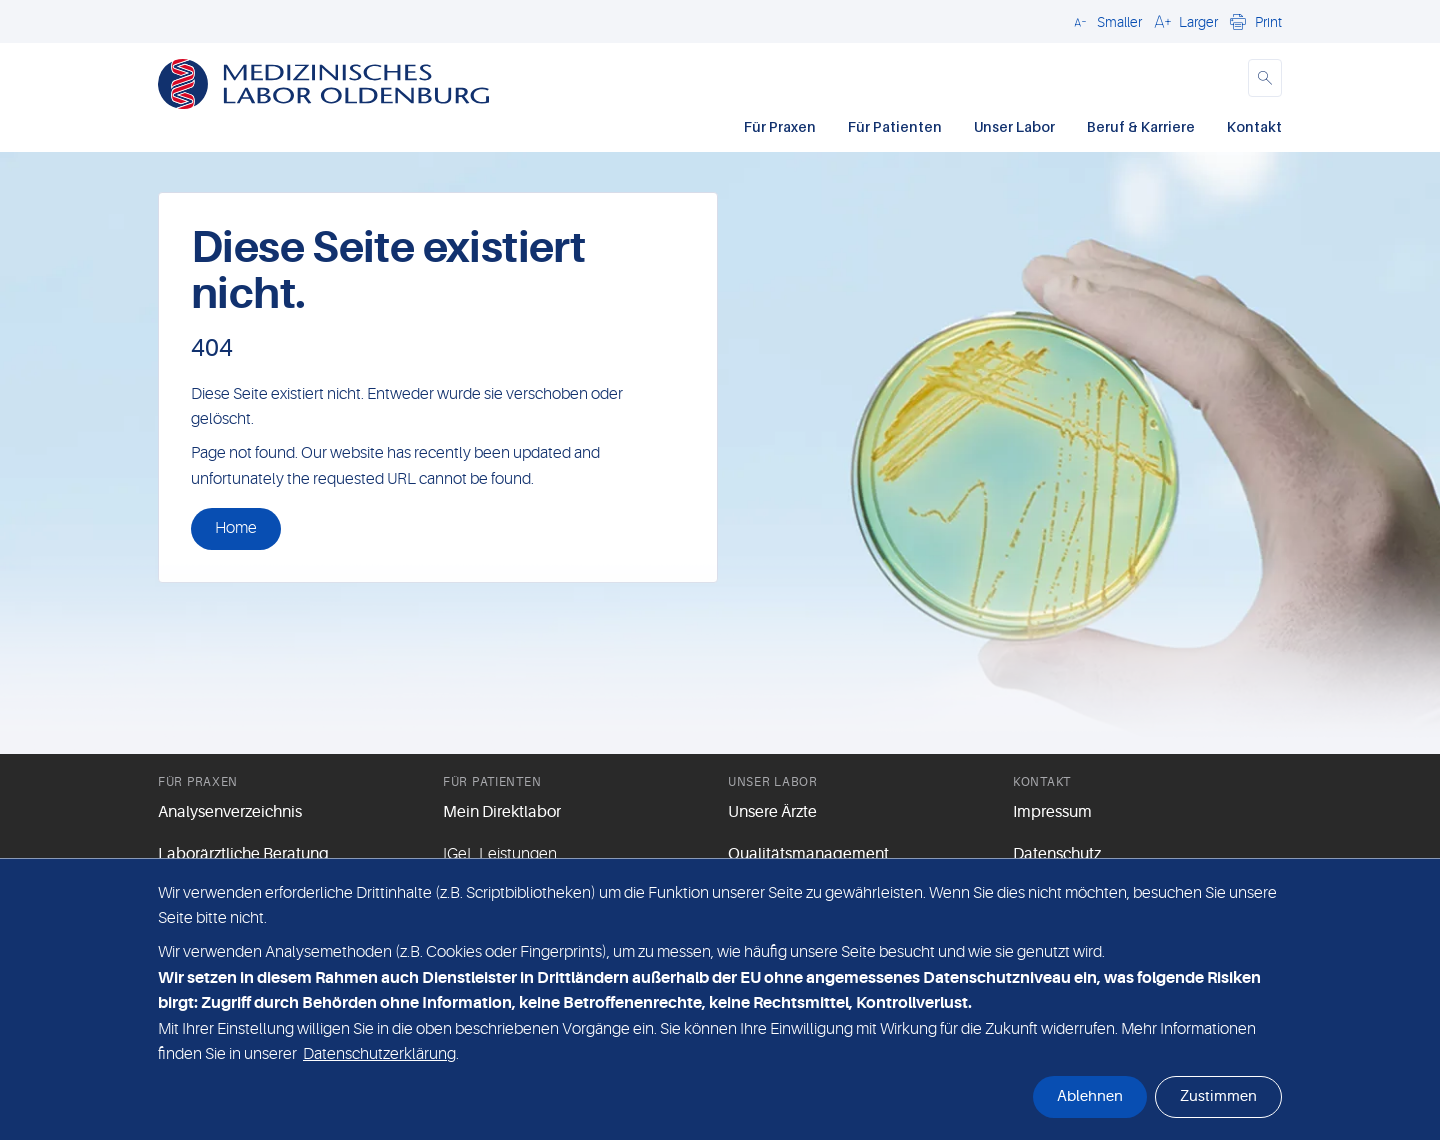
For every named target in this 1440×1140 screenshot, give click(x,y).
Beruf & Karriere (1141, 126)
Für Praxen (780, 126)
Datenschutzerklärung (379, 1054)
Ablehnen (1090, 1096)
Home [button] (236, 528)
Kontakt (1254, 126)
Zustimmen (1218, 1096)
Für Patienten (895, 126)
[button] (1105, 21)
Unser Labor (1014, 126)
